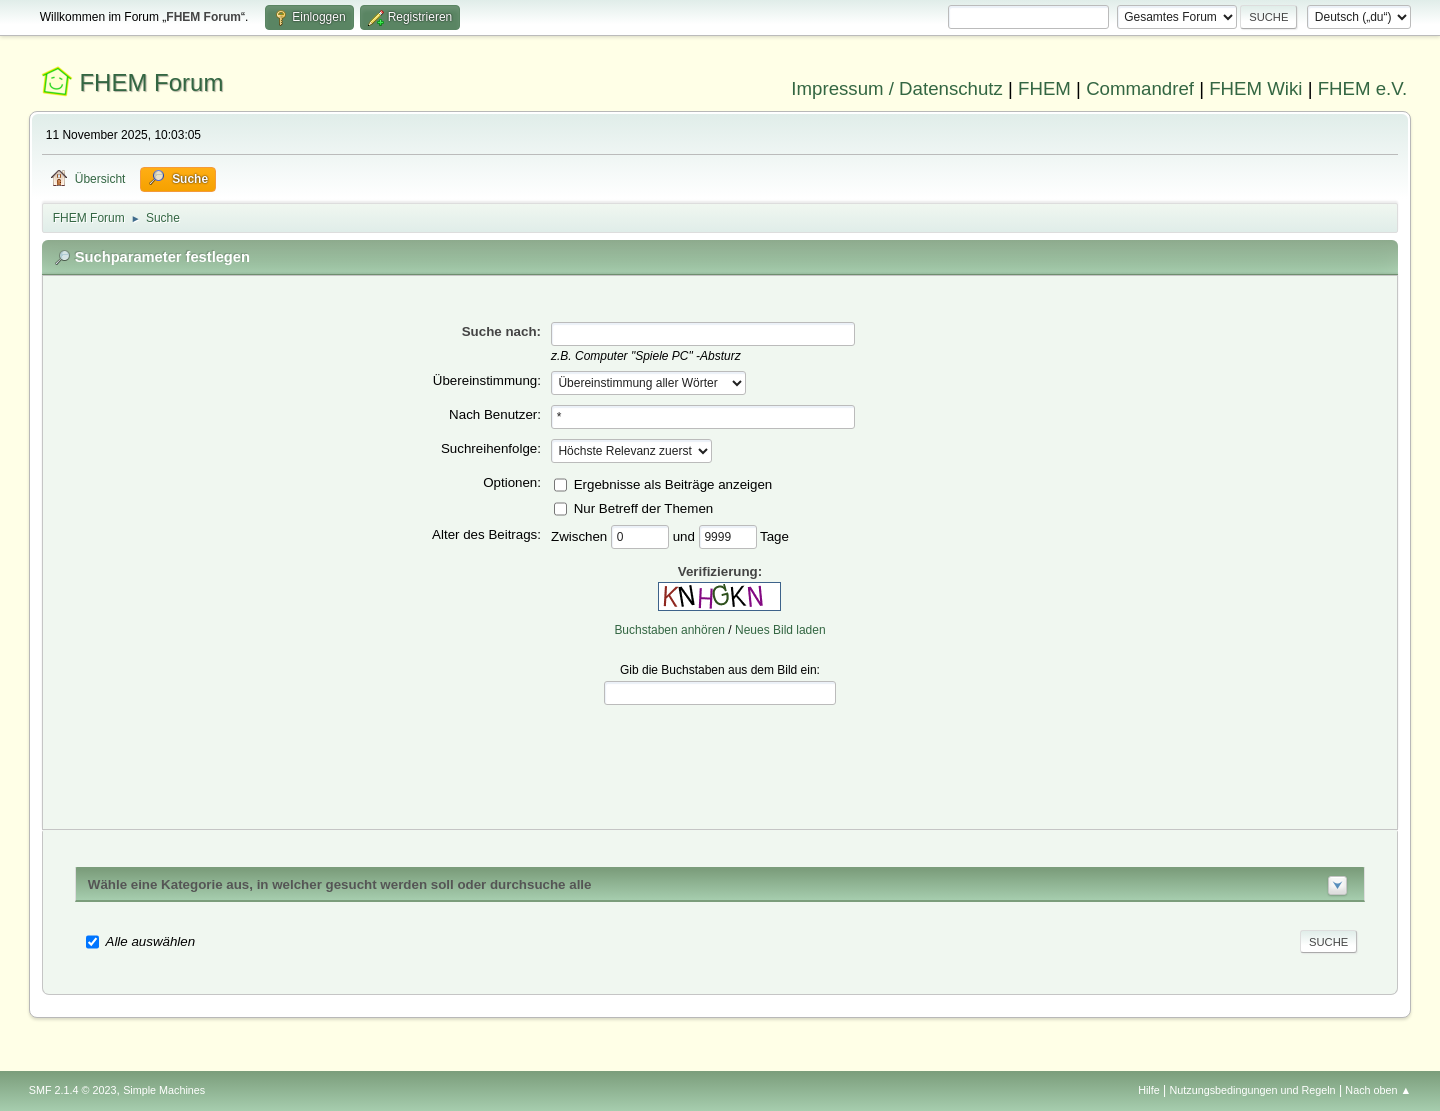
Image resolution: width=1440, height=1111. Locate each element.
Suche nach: (501, 331)
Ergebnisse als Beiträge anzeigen (673, 483)
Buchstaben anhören (669, 630)
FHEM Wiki (1255, 88)
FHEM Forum (151, 82)
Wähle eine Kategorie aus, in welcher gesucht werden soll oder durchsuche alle (340, 884)
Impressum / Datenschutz (897, 88)
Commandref (1140, 88)
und (686, 535)
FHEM (1044, 88)
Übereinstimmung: (487, 380)
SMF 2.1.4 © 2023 (73, 1090)
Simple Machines (164, 1090)
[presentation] (720, 752)
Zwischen (581, 535)
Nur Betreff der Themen (644, 507)
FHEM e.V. (1363, 88)
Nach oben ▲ (1378, 1090)
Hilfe (1149, 1090)
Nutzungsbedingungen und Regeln (1253, 1090)
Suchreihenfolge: (491, 448)
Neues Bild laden (780, 630)
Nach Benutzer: (495, 414)
